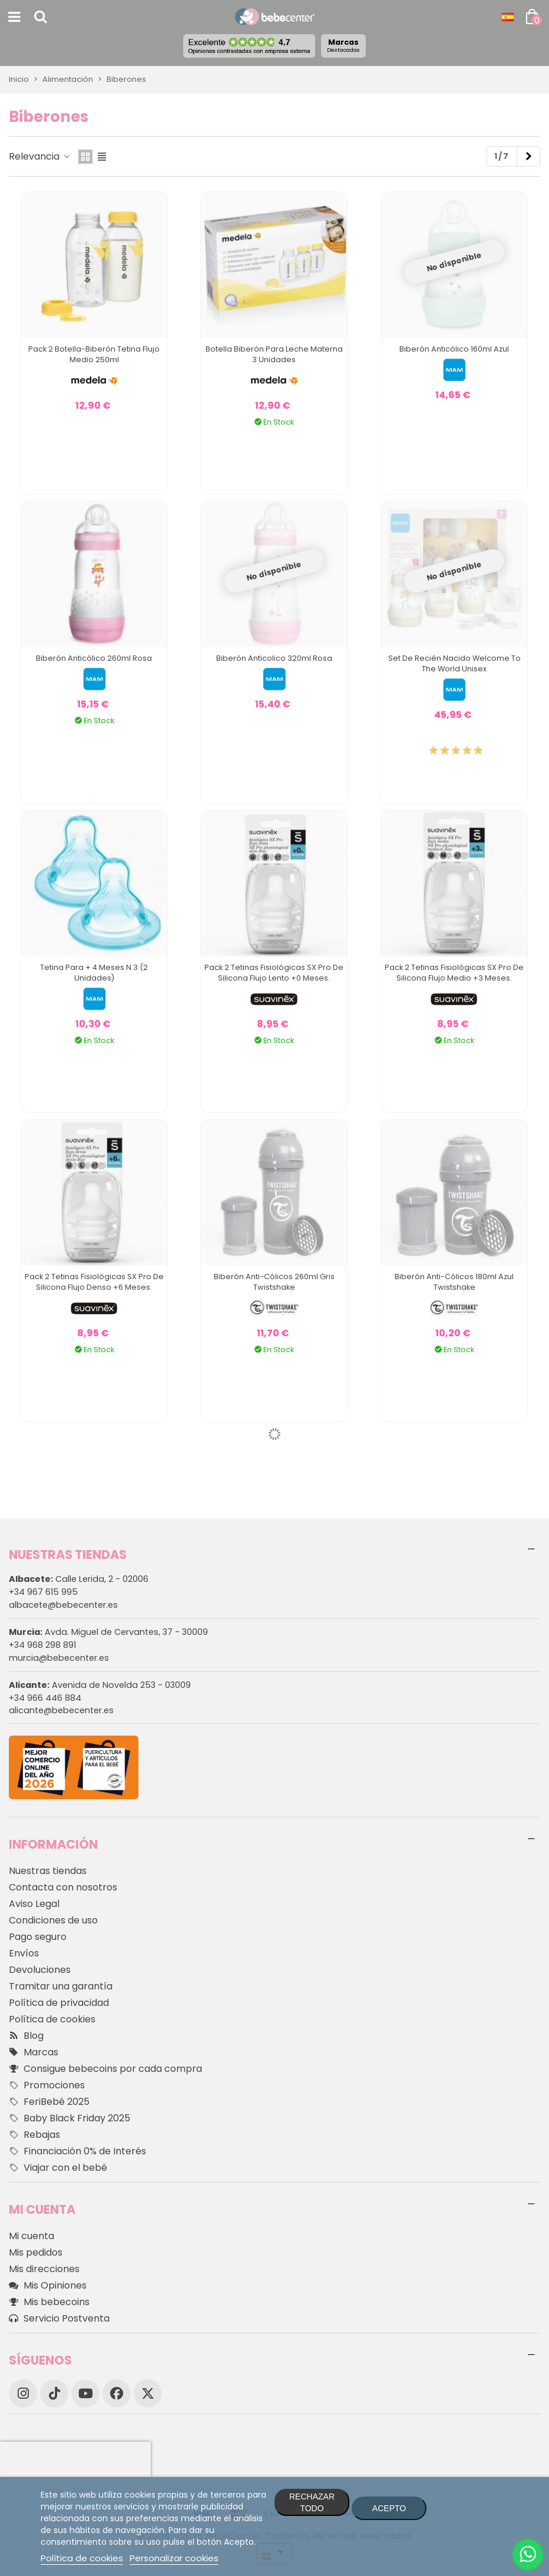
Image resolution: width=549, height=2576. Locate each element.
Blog (26, 2036)
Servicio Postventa (59, 2319)
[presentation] (75, 2459)
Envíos (24, 1953)
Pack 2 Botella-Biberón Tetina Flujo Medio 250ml (94, 354)
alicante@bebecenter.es (61, 1710)
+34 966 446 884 (45, 1698)
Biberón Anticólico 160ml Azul (454, 349)
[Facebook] (116, 2393)
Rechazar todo (312, 2502)
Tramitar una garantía (61, 1986)
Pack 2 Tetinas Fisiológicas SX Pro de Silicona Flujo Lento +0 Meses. (273, 972)
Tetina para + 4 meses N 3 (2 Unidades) (94, 972)
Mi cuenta (31, 2236)
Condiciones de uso (53, 1920)
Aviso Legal (34, 1904)
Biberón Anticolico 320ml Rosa (274, 658)
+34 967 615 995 (43, 1592)
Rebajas (34, 2135)
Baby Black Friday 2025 (69, 2118)
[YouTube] (85, 2393)
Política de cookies (52, 2019)
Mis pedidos (35, 2252)
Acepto (389, 2508)
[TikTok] (54, 2393)
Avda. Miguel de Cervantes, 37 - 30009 (108, 1632)
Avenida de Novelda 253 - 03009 (100, 1685)
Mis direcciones (44, 2269)
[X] (148, 2393)
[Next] (528, 156)
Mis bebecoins (49, 2302)
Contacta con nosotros (63, 1887)
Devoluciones (40, 1969)
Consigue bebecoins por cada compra (105, 2069)
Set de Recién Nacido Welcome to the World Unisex (454, 663)
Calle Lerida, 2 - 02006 (78, 1579)
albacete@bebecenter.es (63, 1605)
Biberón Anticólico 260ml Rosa (94, 658)
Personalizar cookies (174, 2558)
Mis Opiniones (48, 2286)
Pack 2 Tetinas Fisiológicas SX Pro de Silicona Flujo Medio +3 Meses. (454, 972)
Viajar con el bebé (58, 2168)
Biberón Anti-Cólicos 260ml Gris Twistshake (274, 1282)
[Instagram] (23, 2393)
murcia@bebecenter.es (59, 1658)
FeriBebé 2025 (49, 2102)
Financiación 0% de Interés (77, 2151)
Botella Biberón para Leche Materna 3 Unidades (274, 354)
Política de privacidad (59, 2002)
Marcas (343, 45)
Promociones (47, 2085)
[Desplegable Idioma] (507, 17)
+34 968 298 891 (42, 1645)
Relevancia (40, 156)
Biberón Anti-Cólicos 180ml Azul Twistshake (454, 1282)
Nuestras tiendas (48, 1871)
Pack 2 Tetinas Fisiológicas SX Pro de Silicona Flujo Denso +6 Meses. (94, 1282)
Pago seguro (38, 1936)
